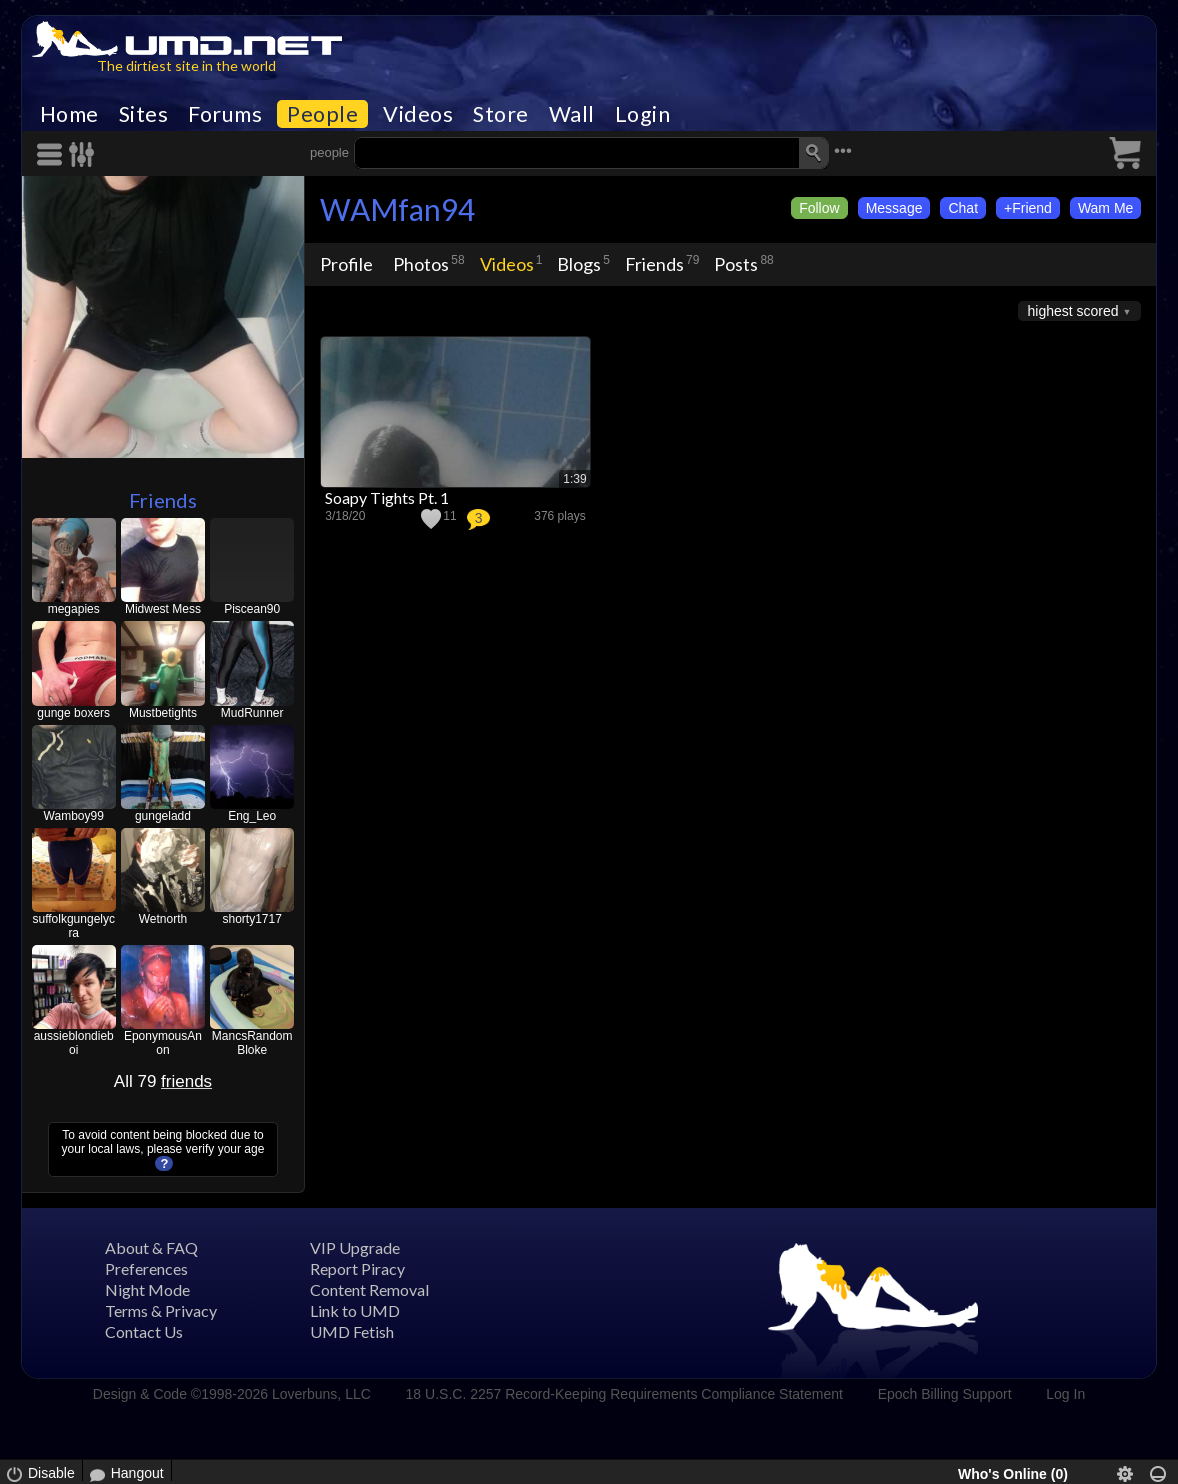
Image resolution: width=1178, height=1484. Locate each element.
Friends (163, 500)
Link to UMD (355, 1310)
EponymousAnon (163, 1043)
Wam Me (1105, 208)
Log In (1065, 1394)
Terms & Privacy (161, 1310)
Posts (736, 264)
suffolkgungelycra (73, 926)
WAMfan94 (397, 209)
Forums (225, 114)
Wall (572, 114)
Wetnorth (163, 919)
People (322, 114)
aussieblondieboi (74, 1043)
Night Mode (147, 1289)
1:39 (574, 479)
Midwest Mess (163, 609)
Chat (963, 208)
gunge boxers (73, 713)
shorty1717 (251, 919)
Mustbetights (163, 713)
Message (894, 208)
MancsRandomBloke (252, 1043)
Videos (418, 114)
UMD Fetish (352, 1331)
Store (501, 114)
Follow (819, 208)
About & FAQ (151, 1247)
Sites (144, 114)
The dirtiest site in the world (186, 65)
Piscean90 (252, 609)
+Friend (1028, 208)
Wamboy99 (74, 816)
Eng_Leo (252, 816)
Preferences (146, 1268)
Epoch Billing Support (945, 1394)
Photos (421, 264)
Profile (346, 264)
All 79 (163, 1081)
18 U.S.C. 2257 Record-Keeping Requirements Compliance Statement (624, 1394)
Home (69, 114)
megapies (74, 609)
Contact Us (144, 1331)
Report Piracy (357, 1268)
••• (843, 150)
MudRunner (252, 713)
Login (643, 114)
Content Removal (369, 1289)
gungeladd (163, 816)
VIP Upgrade (355, 1247)
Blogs (579, 264)
